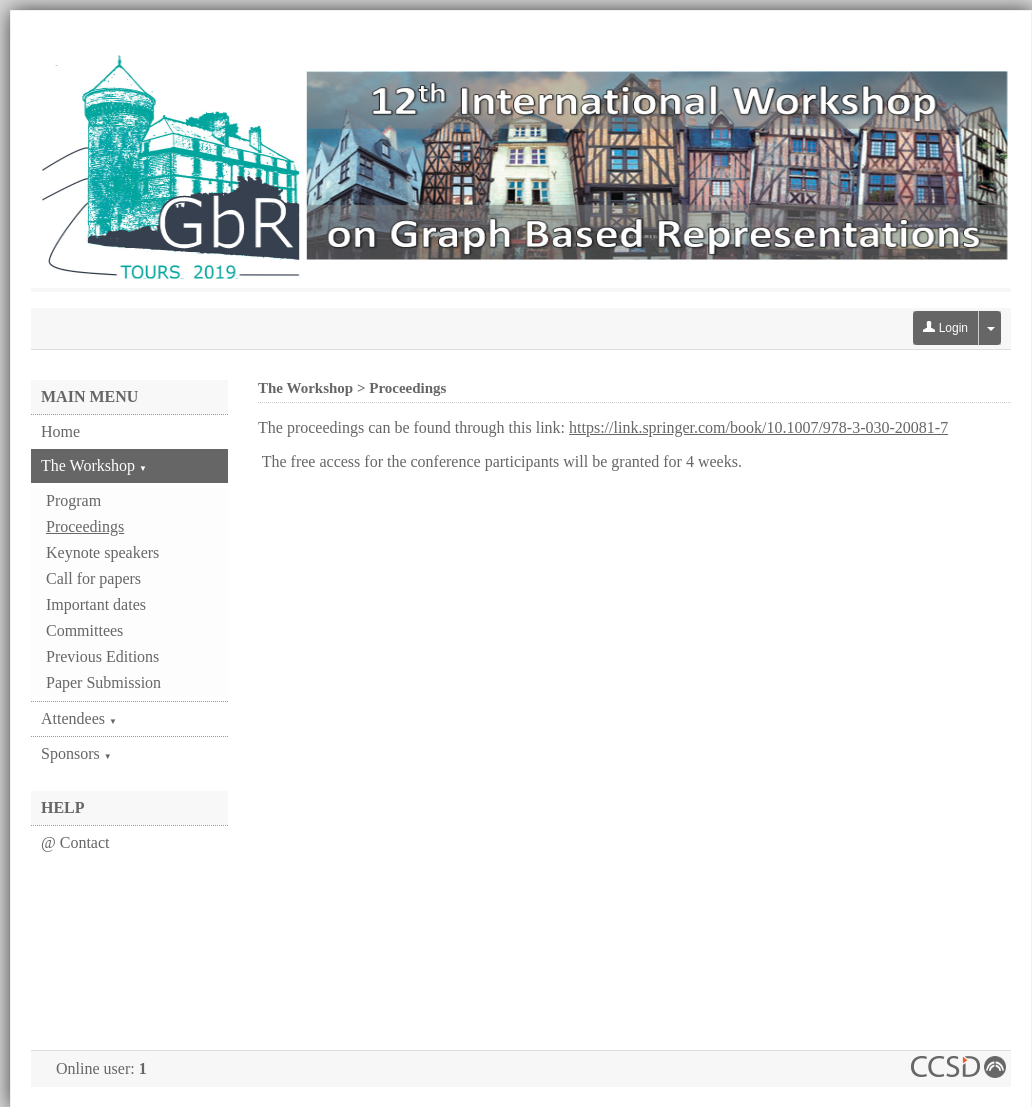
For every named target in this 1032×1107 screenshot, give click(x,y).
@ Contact (75, 842)
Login (945, 328)
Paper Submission (103, 682)
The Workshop (94, 465)
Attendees (79, 718)
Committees (84, 630)
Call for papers (93, 578)
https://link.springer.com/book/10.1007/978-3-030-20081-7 (758, 427)
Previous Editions (102, 656)
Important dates (96, 604)
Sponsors (76, 753)
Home (60, 431)
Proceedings (85, 526)
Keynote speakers (102, 552)
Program (73, 500)
